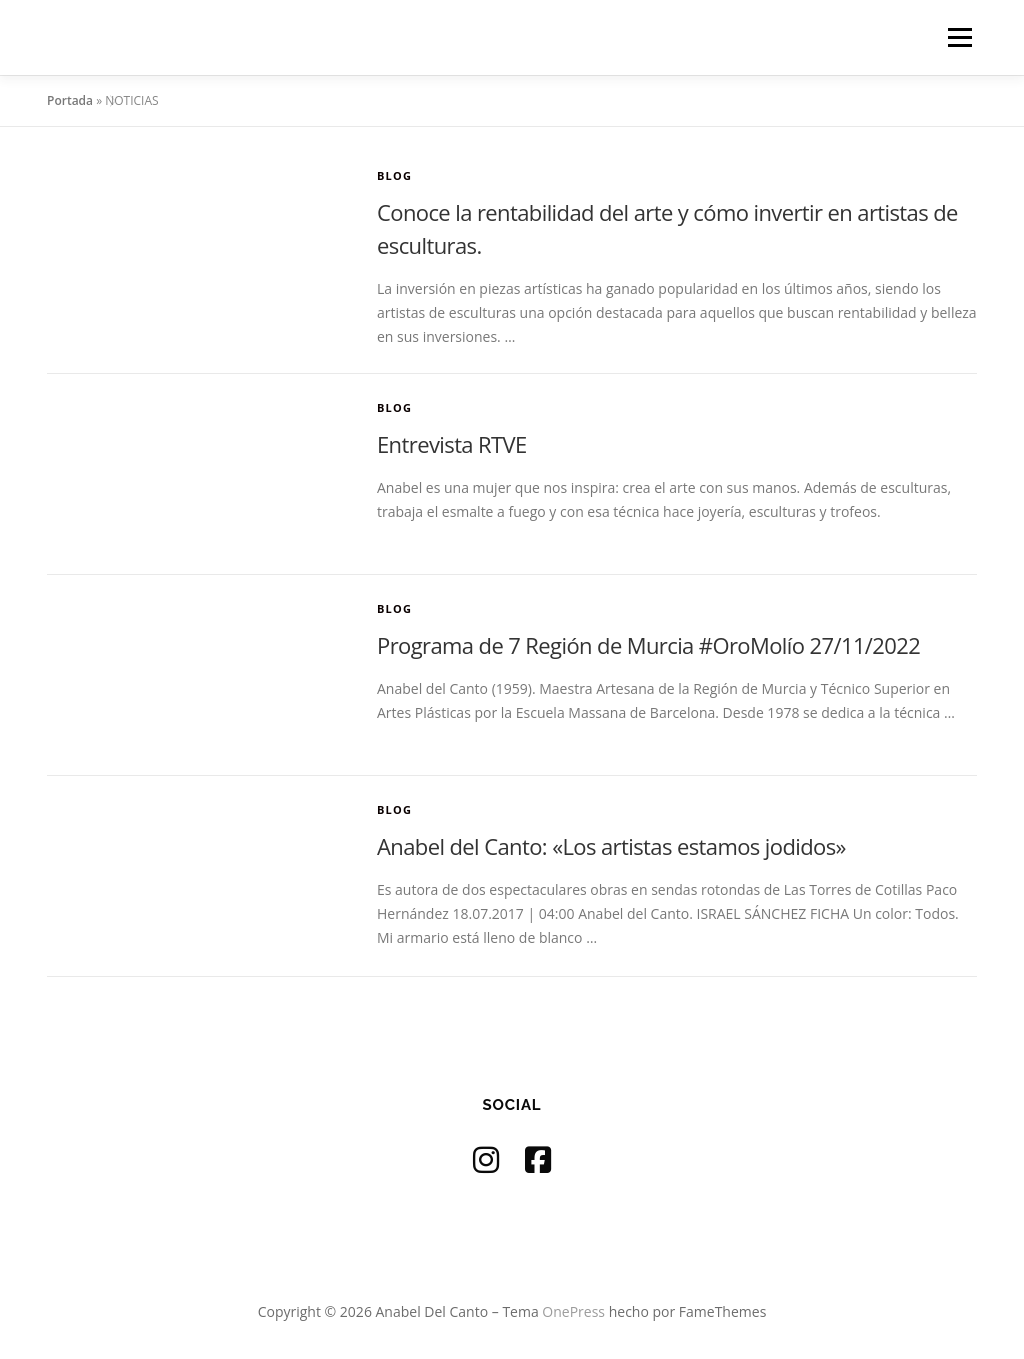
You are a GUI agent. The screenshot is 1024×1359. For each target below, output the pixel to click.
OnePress (573, 1311)
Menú (959, 37)
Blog (394, 175)
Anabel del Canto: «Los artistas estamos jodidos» (611, 846)
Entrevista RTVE (452, 444)
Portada (70, 100)
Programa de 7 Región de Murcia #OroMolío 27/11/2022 (648, 645)
